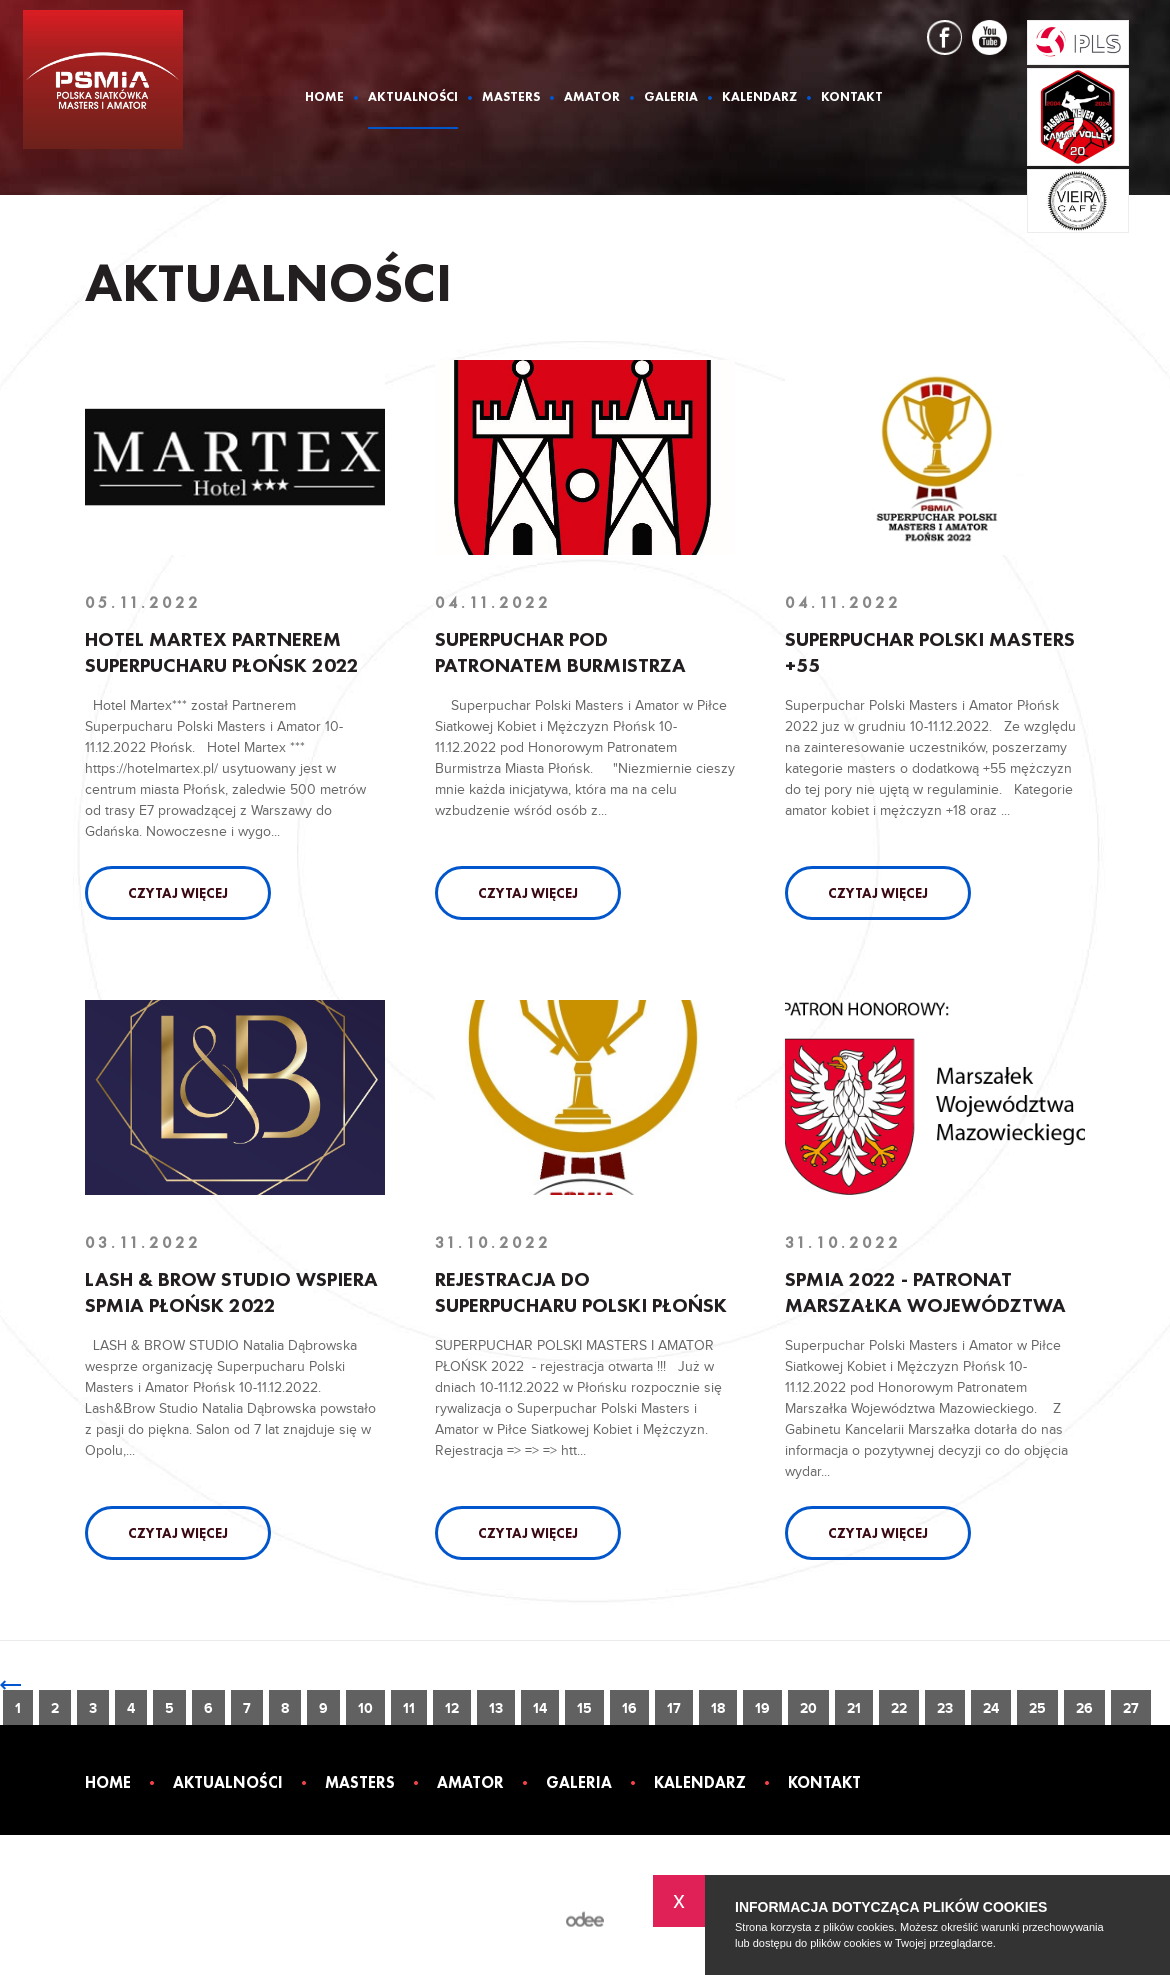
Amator (592, 97)
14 (540, 1708)
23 (945, 1708)
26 (1084, 1708)
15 (584, 1708)
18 (718, 1708)
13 (496, 1708)
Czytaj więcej (178, 893)
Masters (511, 97)
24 (991, 1708)
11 (409, 1708)
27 (1131, 1708)
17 (674, 1708)
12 (452, 1708)
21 (854, 1708)
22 (899, 1708)
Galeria (671, 97)
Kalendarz (759, 97)
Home (324, 97)
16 (629, 1708)
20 (808, 1708)
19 (762, 1708)
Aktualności (413, 97)
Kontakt (852, 97)
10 (365, 1708)
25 (1037, 1708)
